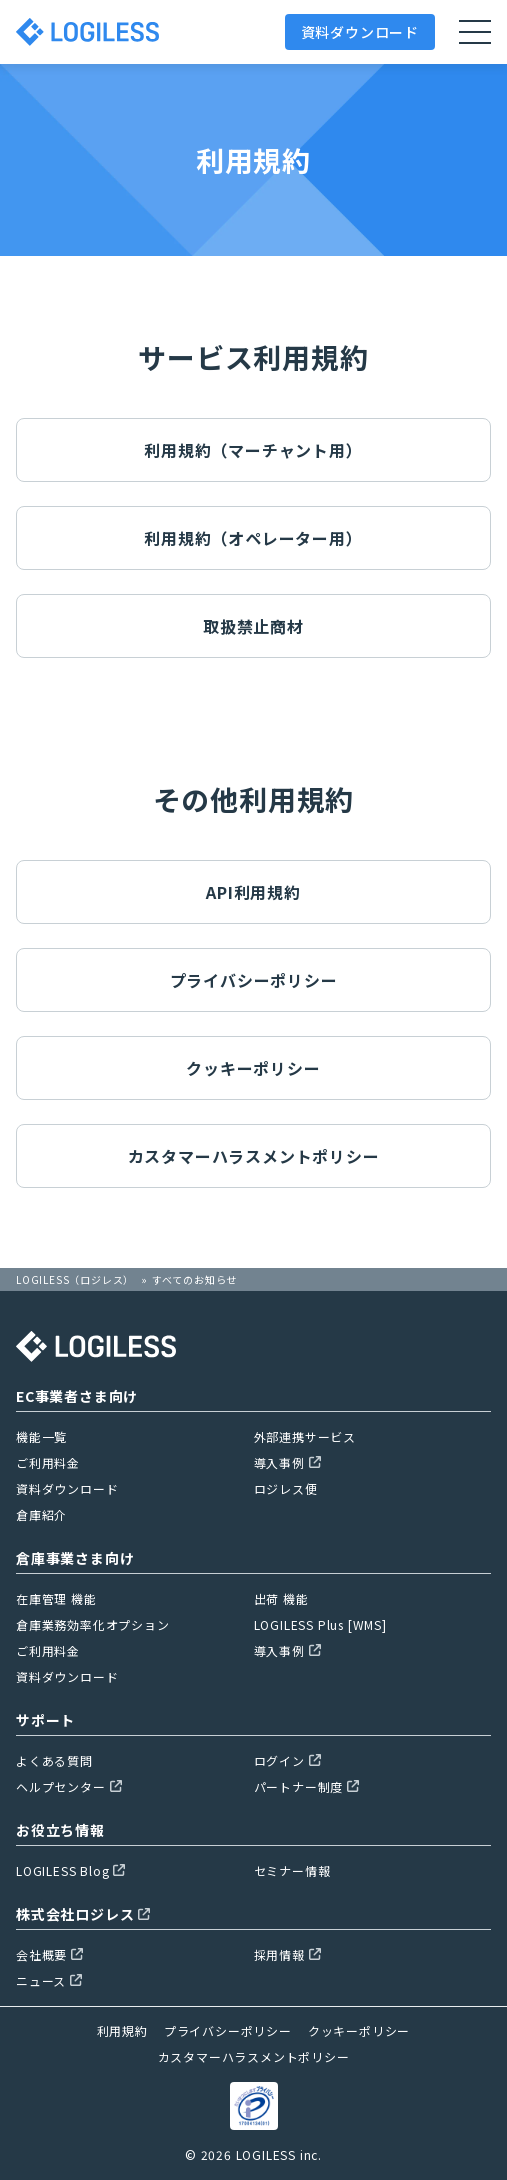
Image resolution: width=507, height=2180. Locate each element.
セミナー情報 (292, 1870)
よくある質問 (54, 1760)
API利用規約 (253, 892)
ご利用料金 (48, 1462)
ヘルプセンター (69, 1786)
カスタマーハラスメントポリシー (254, 1156)
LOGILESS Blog (70, 1870)
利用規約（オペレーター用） (253, 538)
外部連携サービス (305, 1436)
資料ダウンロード (360, 32)
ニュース (49, 1980)
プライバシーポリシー (254, 980)
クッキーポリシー (253, 1068)
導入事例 (287, 1462)
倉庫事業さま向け (75, 1558)
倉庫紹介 (41, 1514)
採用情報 (287, 1954)
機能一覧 (41, 1436)
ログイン (287, 1760)
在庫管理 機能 (56, 1598)
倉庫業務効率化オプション (93, 1624)
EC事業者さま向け (77, 1396)
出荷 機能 (281, 1598)
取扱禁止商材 (253, 626)
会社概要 (49, 1954)
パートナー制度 (307, 1786)
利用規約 (122, 2030)
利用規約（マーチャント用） (253, 450)
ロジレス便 (286, 1488)
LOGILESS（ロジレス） (75, 1279)
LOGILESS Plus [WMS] (320, 1624)
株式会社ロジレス (83, 1914)
